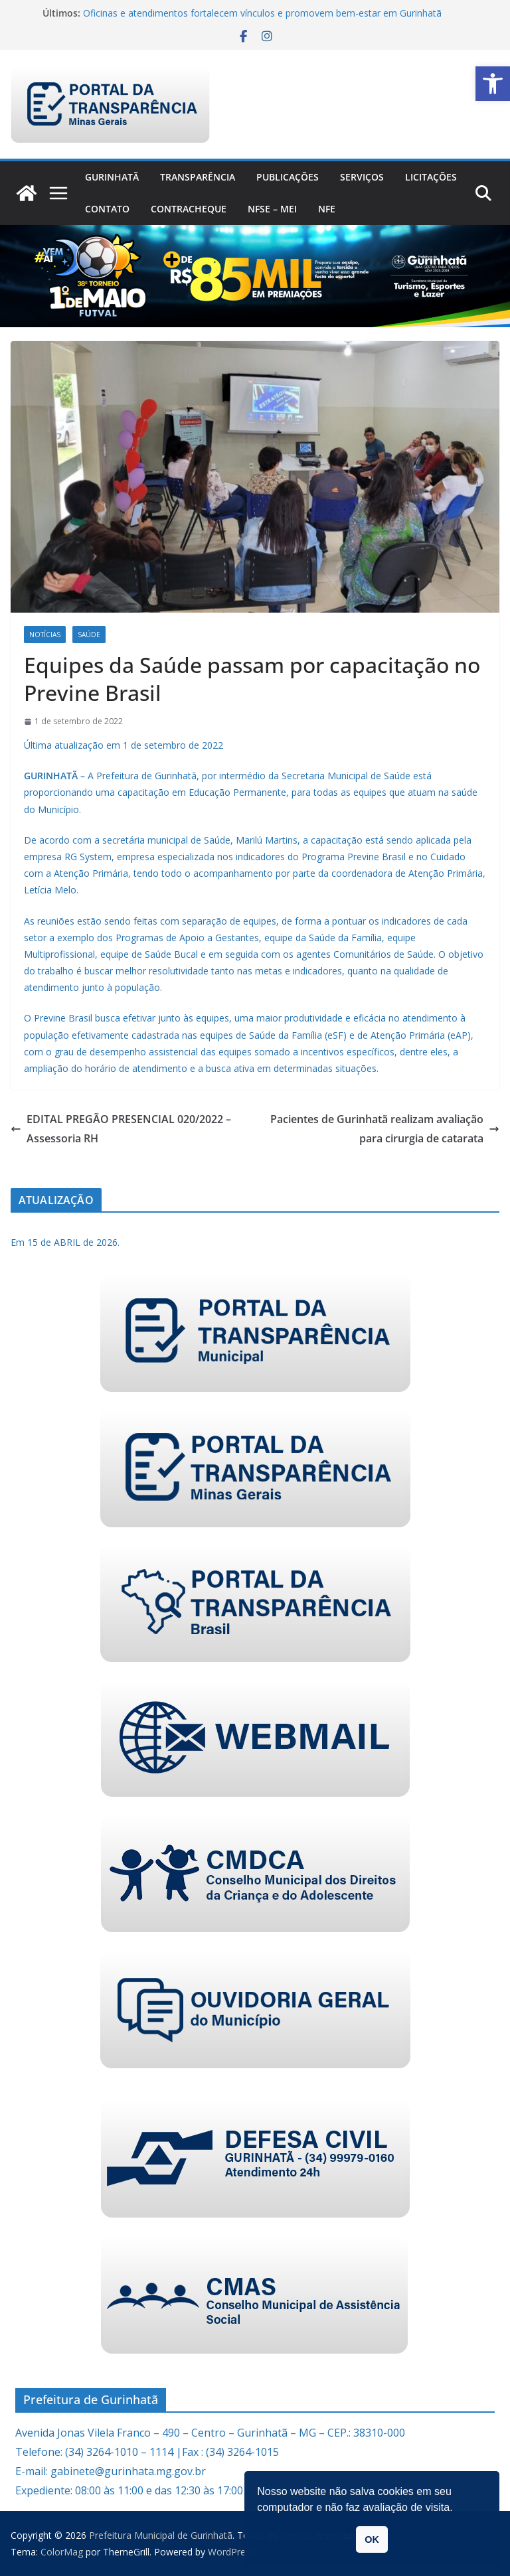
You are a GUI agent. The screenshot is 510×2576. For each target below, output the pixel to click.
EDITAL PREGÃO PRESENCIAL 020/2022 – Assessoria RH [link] (121, 1129)
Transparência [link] (197, 177)
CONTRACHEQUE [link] (188, 208)
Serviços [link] (362, 177)
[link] (492, 83)
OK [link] (372, 2539)
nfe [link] (326, 208)
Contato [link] (107, 208)
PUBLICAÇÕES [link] (287, 177)
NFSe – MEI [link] (272, 208)
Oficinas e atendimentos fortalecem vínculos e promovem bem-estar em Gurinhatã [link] (262, 13)
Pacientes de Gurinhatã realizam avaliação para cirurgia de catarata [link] (384, 1129)
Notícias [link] (44, 634)
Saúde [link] (89, 634)
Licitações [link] (431, 177)
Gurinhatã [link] (112, 177)
